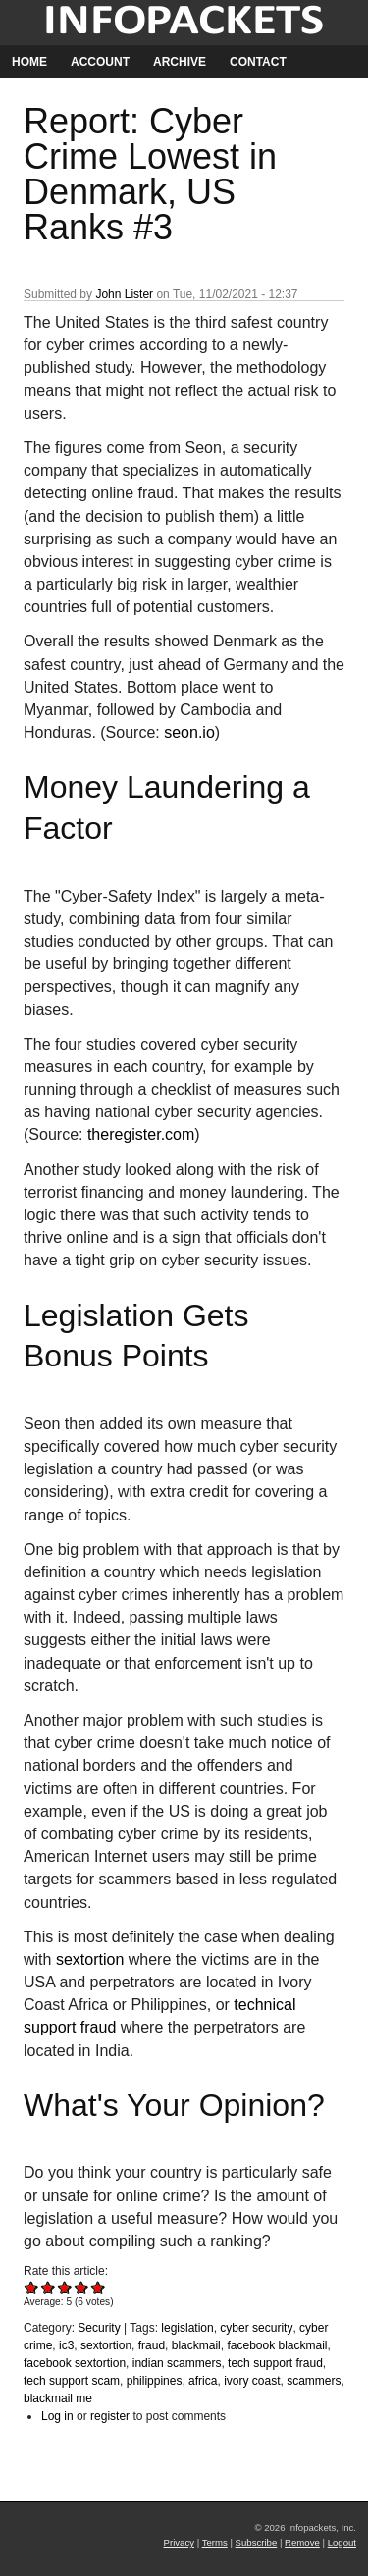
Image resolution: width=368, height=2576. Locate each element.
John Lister (124, 294)
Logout (342, 2542)
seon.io (189, 732)
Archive (179, 62)
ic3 (66, 2345)
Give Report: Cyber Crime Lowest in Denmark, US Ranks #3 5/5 (98, 2287)
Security (99, 2328)
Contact (258, 62)
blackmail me (58, 2398)
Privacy (179, 2542)
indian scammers (177, 2363)
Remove (302, 2542)
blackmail (196, 2345)
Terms (215, 2542)
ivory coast (252, 2381)
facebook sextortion (75, 2363)
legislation (187, 2328)
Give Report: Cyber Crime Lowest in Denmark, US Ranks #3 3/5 (65, 2287)
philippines (155, 2381)
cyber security (256, 2328)
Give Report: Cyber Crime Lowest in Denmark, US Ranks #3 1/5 (32, 2287)
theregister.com (140, 1134)
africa (202, 2381)
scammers (314, 2381)
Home (29, 62)
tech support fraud (275, 2363)
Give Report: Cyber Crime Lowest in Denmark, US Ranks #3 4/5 (82, 2287)
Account (100, 62)
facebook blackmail (277, 2345)
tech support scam (72, 2381)
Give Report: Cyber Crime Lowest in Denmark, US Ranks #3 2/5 (48, 2287)
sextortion (90, 1959)
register (110, 2416)
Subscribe (257, 2542)
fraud (151, 2345)
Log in (57, 2416)
